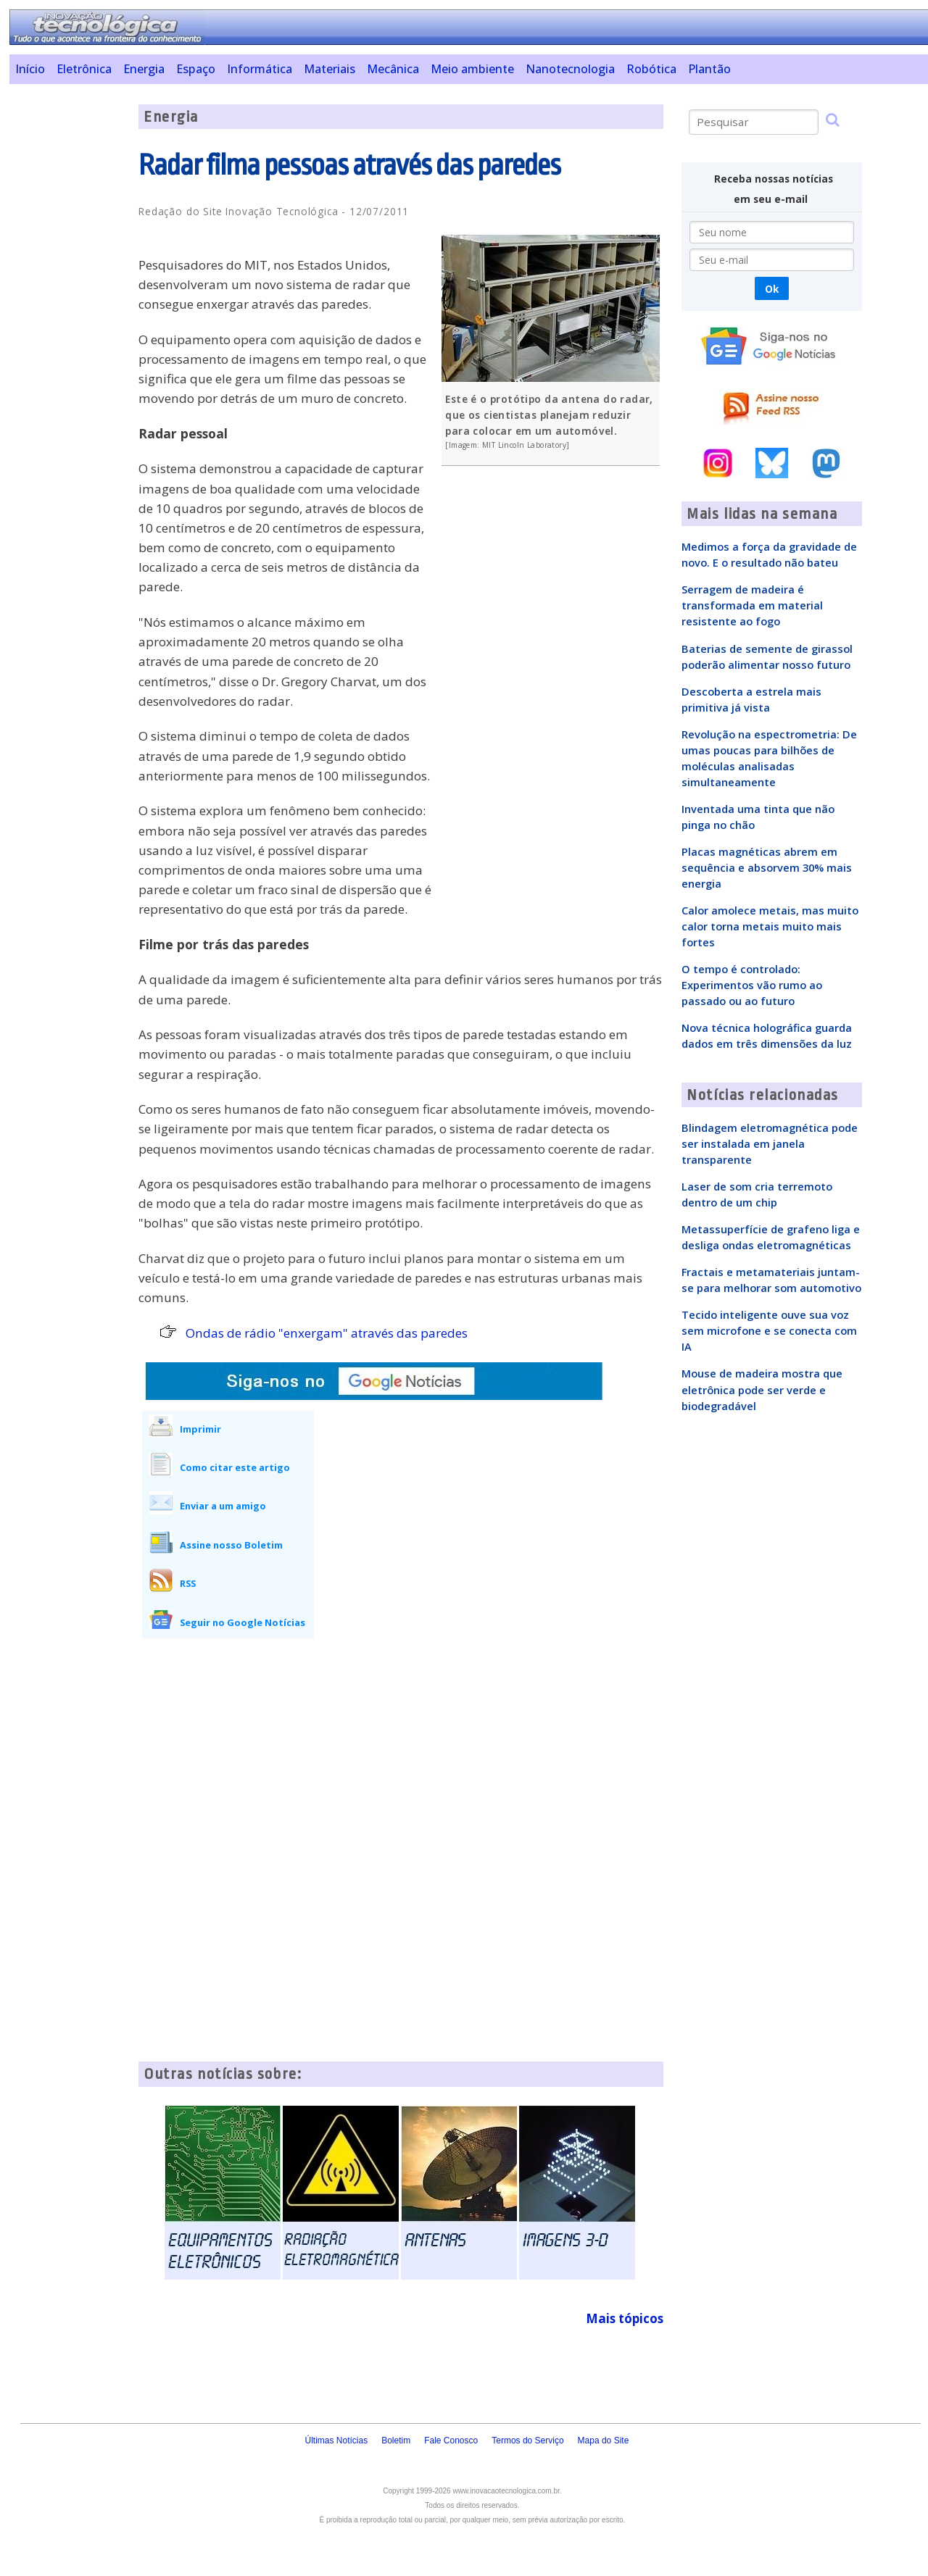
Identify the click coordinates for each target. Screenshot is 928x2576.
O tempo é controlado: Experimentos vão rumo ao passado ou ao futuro (752, 985)
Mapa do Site (603, 2440)
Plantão (709, 69)
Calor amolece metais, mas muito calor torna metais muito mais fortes (770, 926)
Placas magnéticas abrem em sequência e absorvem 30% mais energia (767, 867)
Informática (259, 69)
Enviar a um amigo (223, 1505)
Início (30, 69)
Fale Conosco (451, 2440)
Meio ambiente (472, 69)
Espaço (195, 69)
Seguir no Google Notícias (242, 1622)
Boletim (395, 2440)
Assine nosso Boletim (231, 1544)
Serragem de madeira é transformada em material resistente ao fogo (752, 605)
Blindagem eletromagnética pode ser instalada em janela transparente (770, 1143)
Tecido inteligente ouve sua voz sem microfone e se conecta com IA (769, 1330)
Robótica (651, 69)
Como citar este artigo (235, 1467)
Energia (144, 69)
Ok (772, 289)
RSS (188, 1583)
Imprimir (200, 1428)
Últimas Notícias (336, 2440)
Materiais (329, 69)
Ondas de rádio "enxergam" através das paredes (327, 1333)
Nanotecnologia (570, 69)
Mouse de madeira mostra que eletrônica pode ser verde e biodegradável (762, 1389)
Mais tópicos (624, 2318)
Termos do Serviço (527, 2440)
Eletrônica (84, 69)
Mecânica (393, 69)
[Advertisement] (68, 321)
